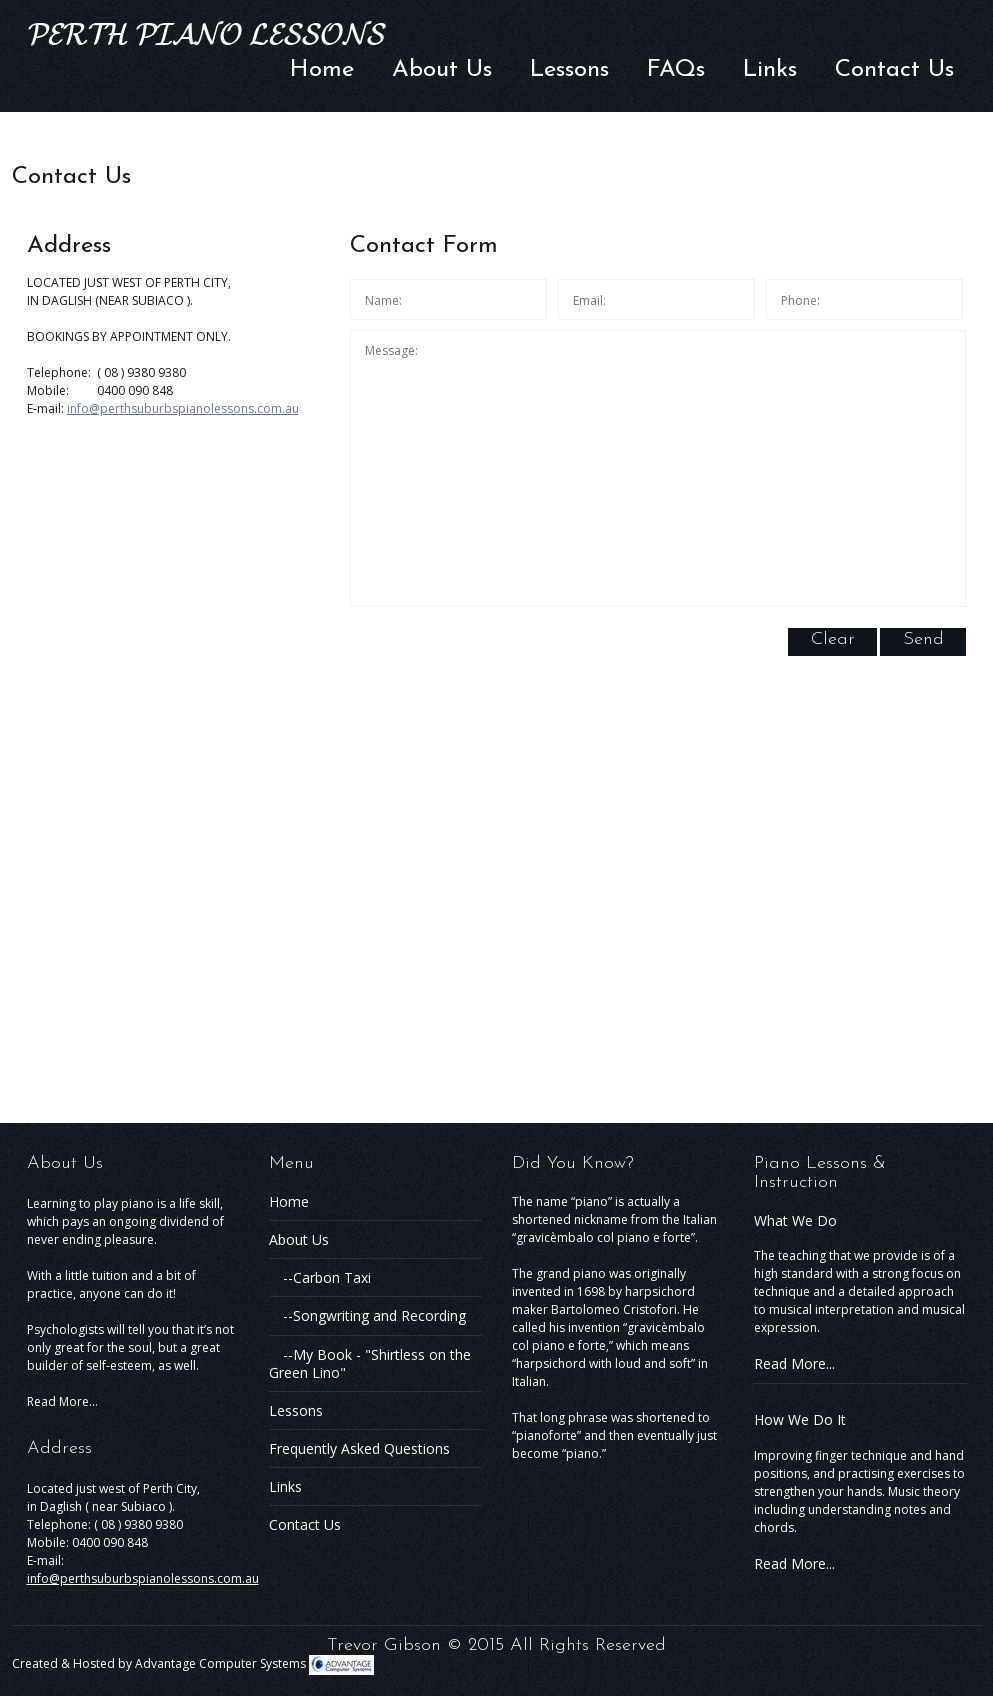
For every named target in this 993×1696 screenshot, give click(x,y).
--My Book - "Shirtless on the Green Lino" (370, 1363)
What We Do (795, 1220)
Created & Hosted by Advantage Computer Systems (193, 1663)
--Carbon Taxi (320, 1277)
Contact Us (894, 70)
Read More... (62, 1401)
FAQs (676, 70)
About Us (442, 70)
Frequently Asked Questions (359, 1448)
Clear (833, 639)
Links (770, 70)
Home (322, 70)
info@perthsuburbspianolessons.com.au (183, 408)
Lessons (569, 70)
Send (923, 639)
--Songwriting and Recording (367, 1315)
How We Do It (800, 1419)
